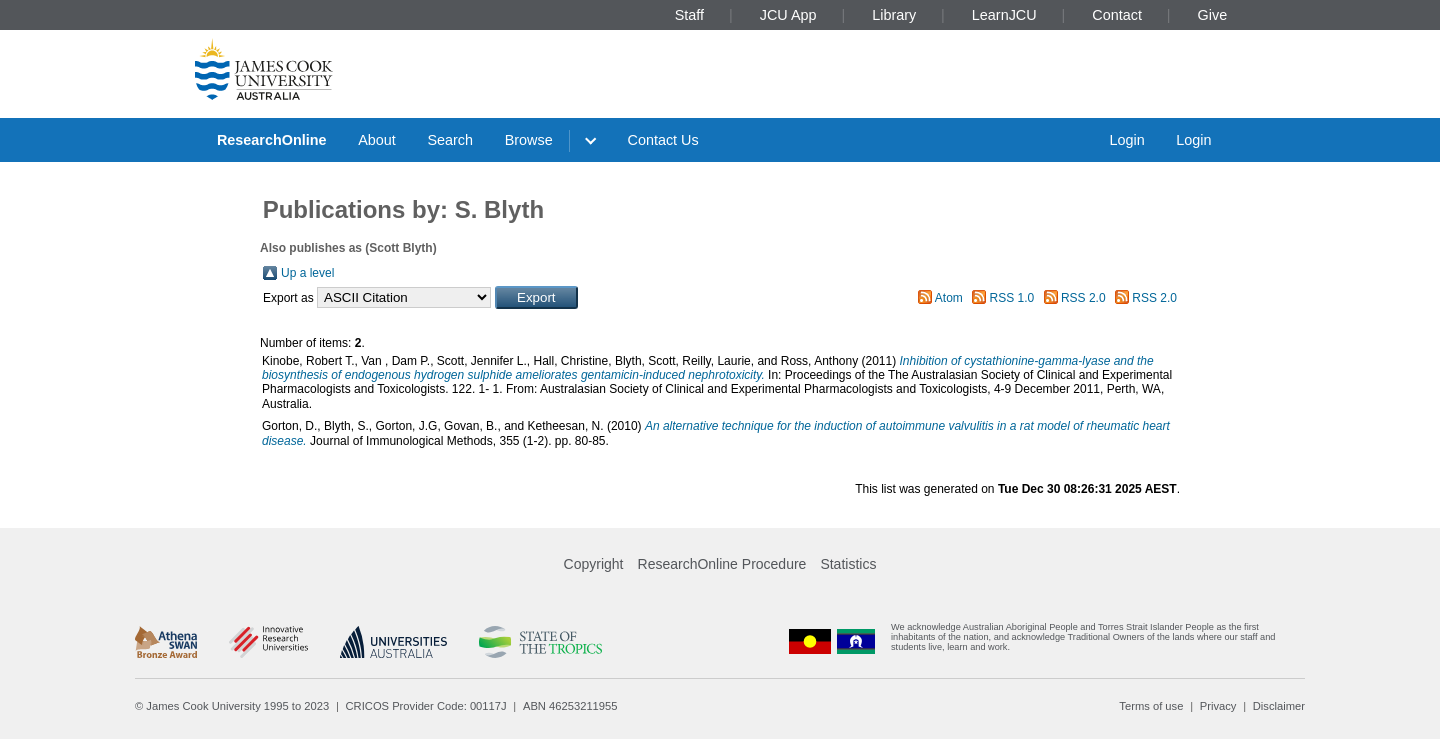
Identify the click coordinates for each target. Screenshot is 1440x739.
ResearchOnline (272, 140)
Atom (949, 298)
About (377, 140)
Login (1126, 140)
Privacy (1218, 706)
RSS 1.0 (1012, 298)
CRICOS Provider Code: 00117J (426, 706)
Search (450, 140)
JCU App (788, 15)
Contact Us (663, 140)
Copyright (594, 564)
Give (1213, 15)
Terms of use (1151, 706)
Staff (689, 15)
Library (894, 15)
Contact (1117, 15)
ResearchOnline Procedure (722, 564)
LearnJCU (1004, 15)
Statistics (848, 564)
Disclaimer (1279, 706)
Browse (529, 140)
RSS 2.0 (1083, 298)
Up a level (307, 273)
